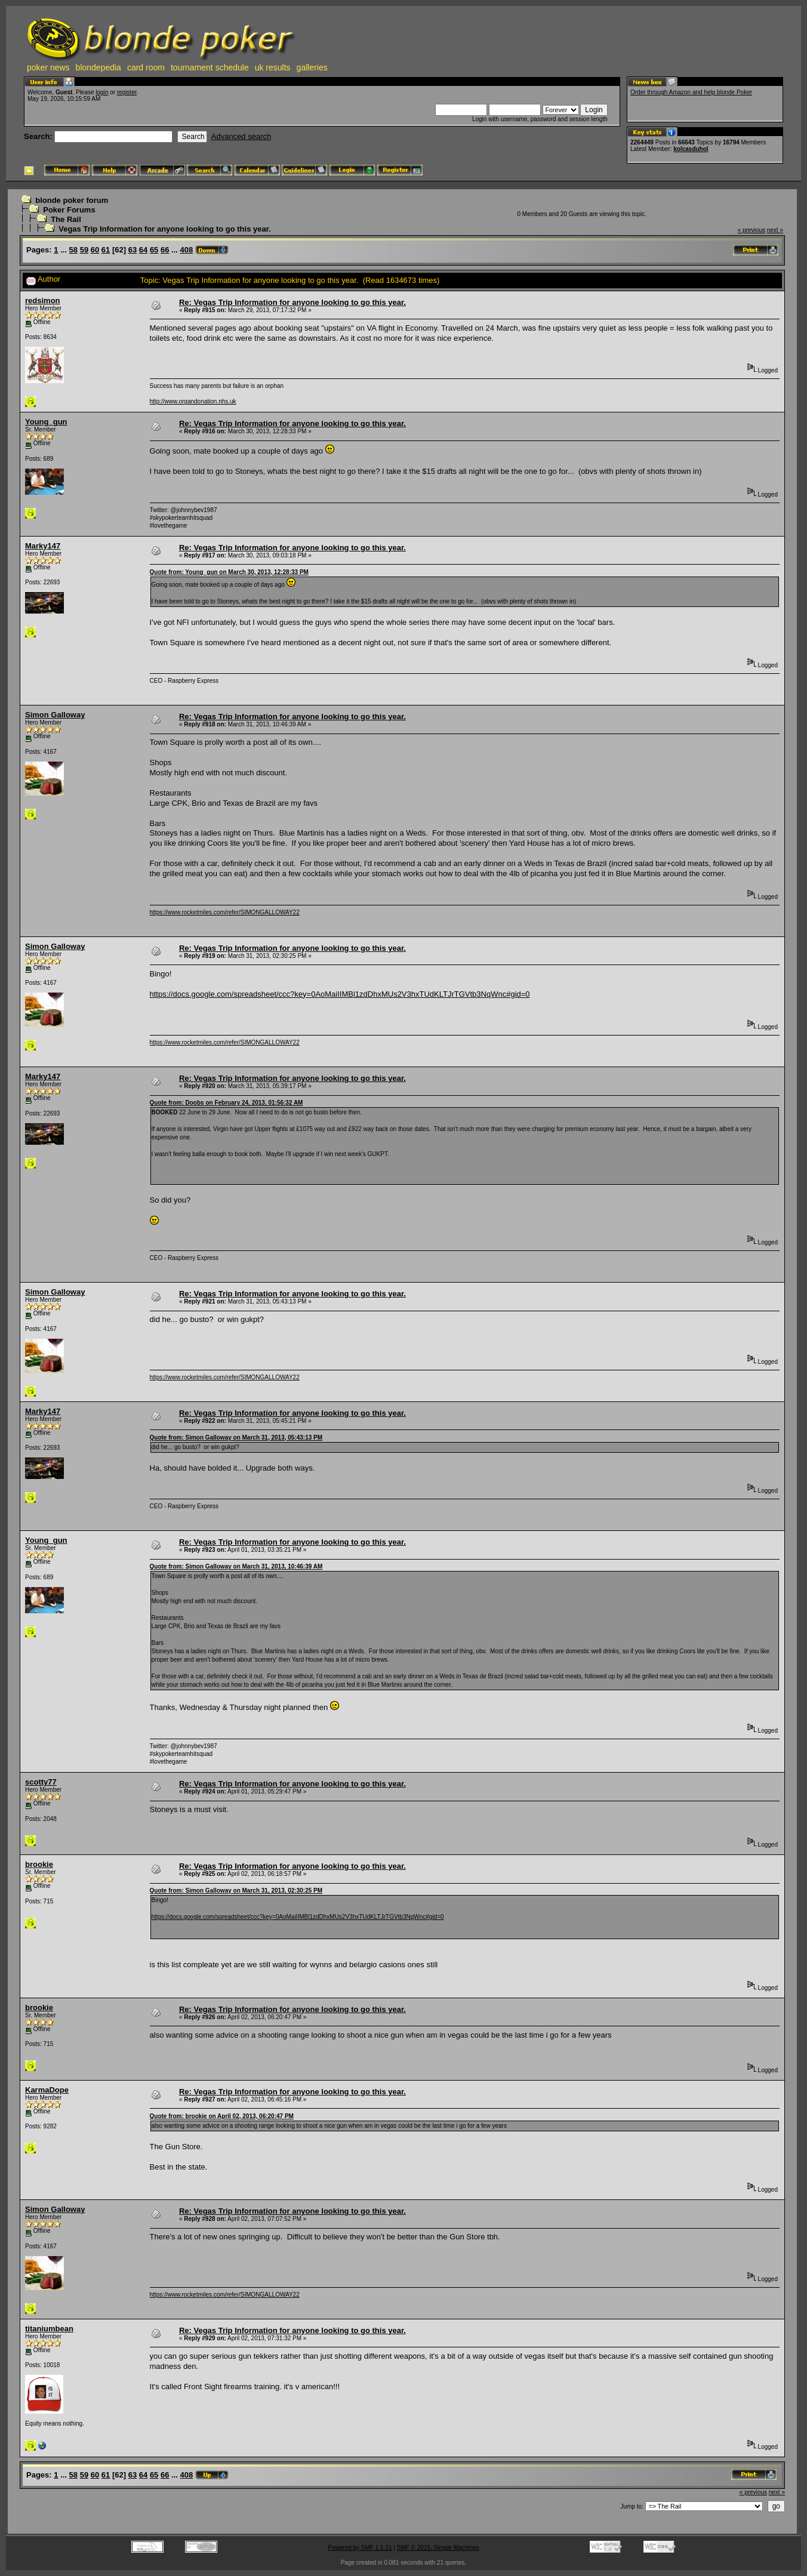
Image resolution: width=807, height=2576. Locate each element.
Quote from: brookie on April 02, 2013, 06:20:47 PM (222, 2116)
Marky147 (42, 545)
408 (186, 249)
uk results (273, 67)
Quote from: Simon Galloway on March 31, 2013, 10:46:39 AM (236, 1566)
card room (146, 67)
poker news (48, 67)
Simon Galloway (55, 714)
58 (73, 249)
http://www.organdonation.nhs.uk (193, 401)
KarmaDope (47, 2089)
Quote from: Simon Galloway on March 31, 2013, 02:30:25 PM (236, 1890)
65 (154, 249)
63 (132, 249)
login (102, 92)
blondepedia (98, 67)
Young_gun (46, 421)
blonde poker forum (71, 200)
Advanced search (241, 136)
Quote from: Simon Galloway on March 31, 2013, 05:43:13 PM (236, 1437)
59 (84, 249)
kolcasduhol (690, 149)
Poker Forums (69, 209)
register (127, 92)
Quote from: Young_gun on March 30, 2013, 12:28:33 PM (229, 572)
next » (775, 230)
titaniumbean (49, 2328)
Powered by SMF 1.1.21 (360, 2547)
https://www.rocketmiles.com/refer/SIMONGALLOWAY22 (225, 912)
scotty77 (41, 1781)
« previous (751, 230)
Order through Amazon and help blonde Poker (691, 92)
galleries (312, 67)
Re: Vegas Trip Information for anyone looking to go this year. (292, 302)
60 (95, 249)
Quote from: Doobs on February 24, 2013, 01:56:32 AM (226, 1102)
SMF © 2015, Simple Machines (438, 2547)
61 (105, 249)
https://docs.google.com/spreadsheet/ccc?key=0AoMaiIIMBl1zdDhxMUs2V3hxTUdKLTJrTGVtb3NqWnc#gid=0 (340, 994)
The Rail (66, 219)
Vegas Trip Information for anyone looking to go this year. (164, 228)
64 (143, 249)
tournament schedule (210, 67)
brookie (39, 1864)
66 (165, 249)
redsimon (42, 300)
